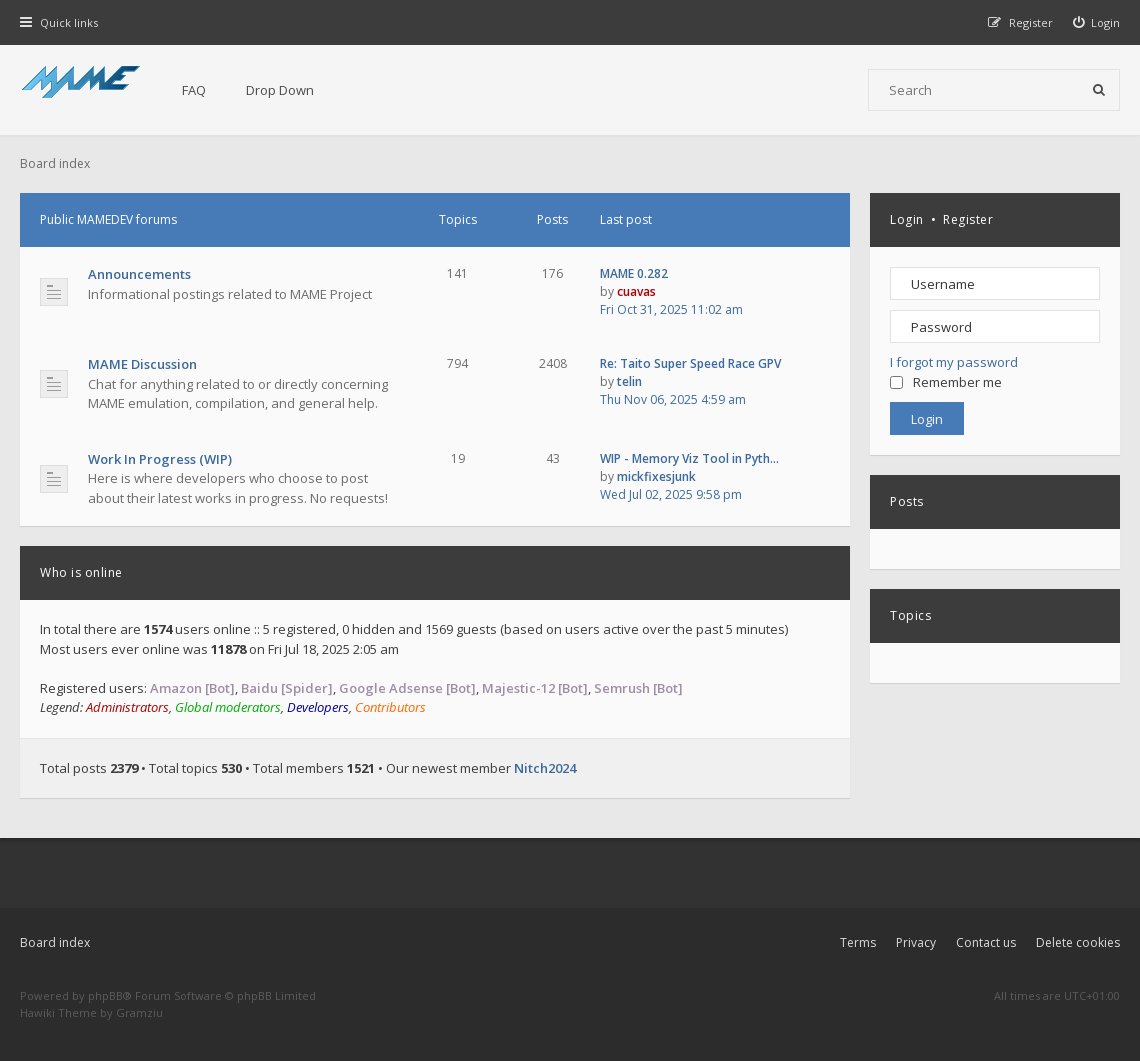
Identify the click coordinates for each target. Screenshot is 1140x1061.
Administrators (127, 707)
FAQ (194, 90)
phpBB (105, 995)
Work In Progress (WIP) (160, 459)
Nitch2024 (545, 768)
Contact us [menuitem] (986, 942)
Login (907, 219)
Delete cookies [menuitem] (1078, 942)
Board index (55, 942)
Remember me (946, 382)
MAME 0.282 (634, 273)
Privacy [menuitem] (916, 942)
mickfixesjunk (656, 476)
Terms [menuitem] (858, 942)
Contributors (390, 707)
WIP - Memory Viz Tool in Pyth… (689, 458)
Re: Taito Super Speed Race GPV (690, 363)
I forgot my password (954, 362)
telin (629, 381)
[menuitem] (1097, 22)
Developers (318, 707)
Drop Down (280, 90)
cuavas (636, 291)
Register (968, 219)
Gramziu (139, 1012)
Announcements (139, 274)
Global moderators (228, 707)
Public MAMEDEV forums (108, 219)
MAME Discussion (142, 364)
